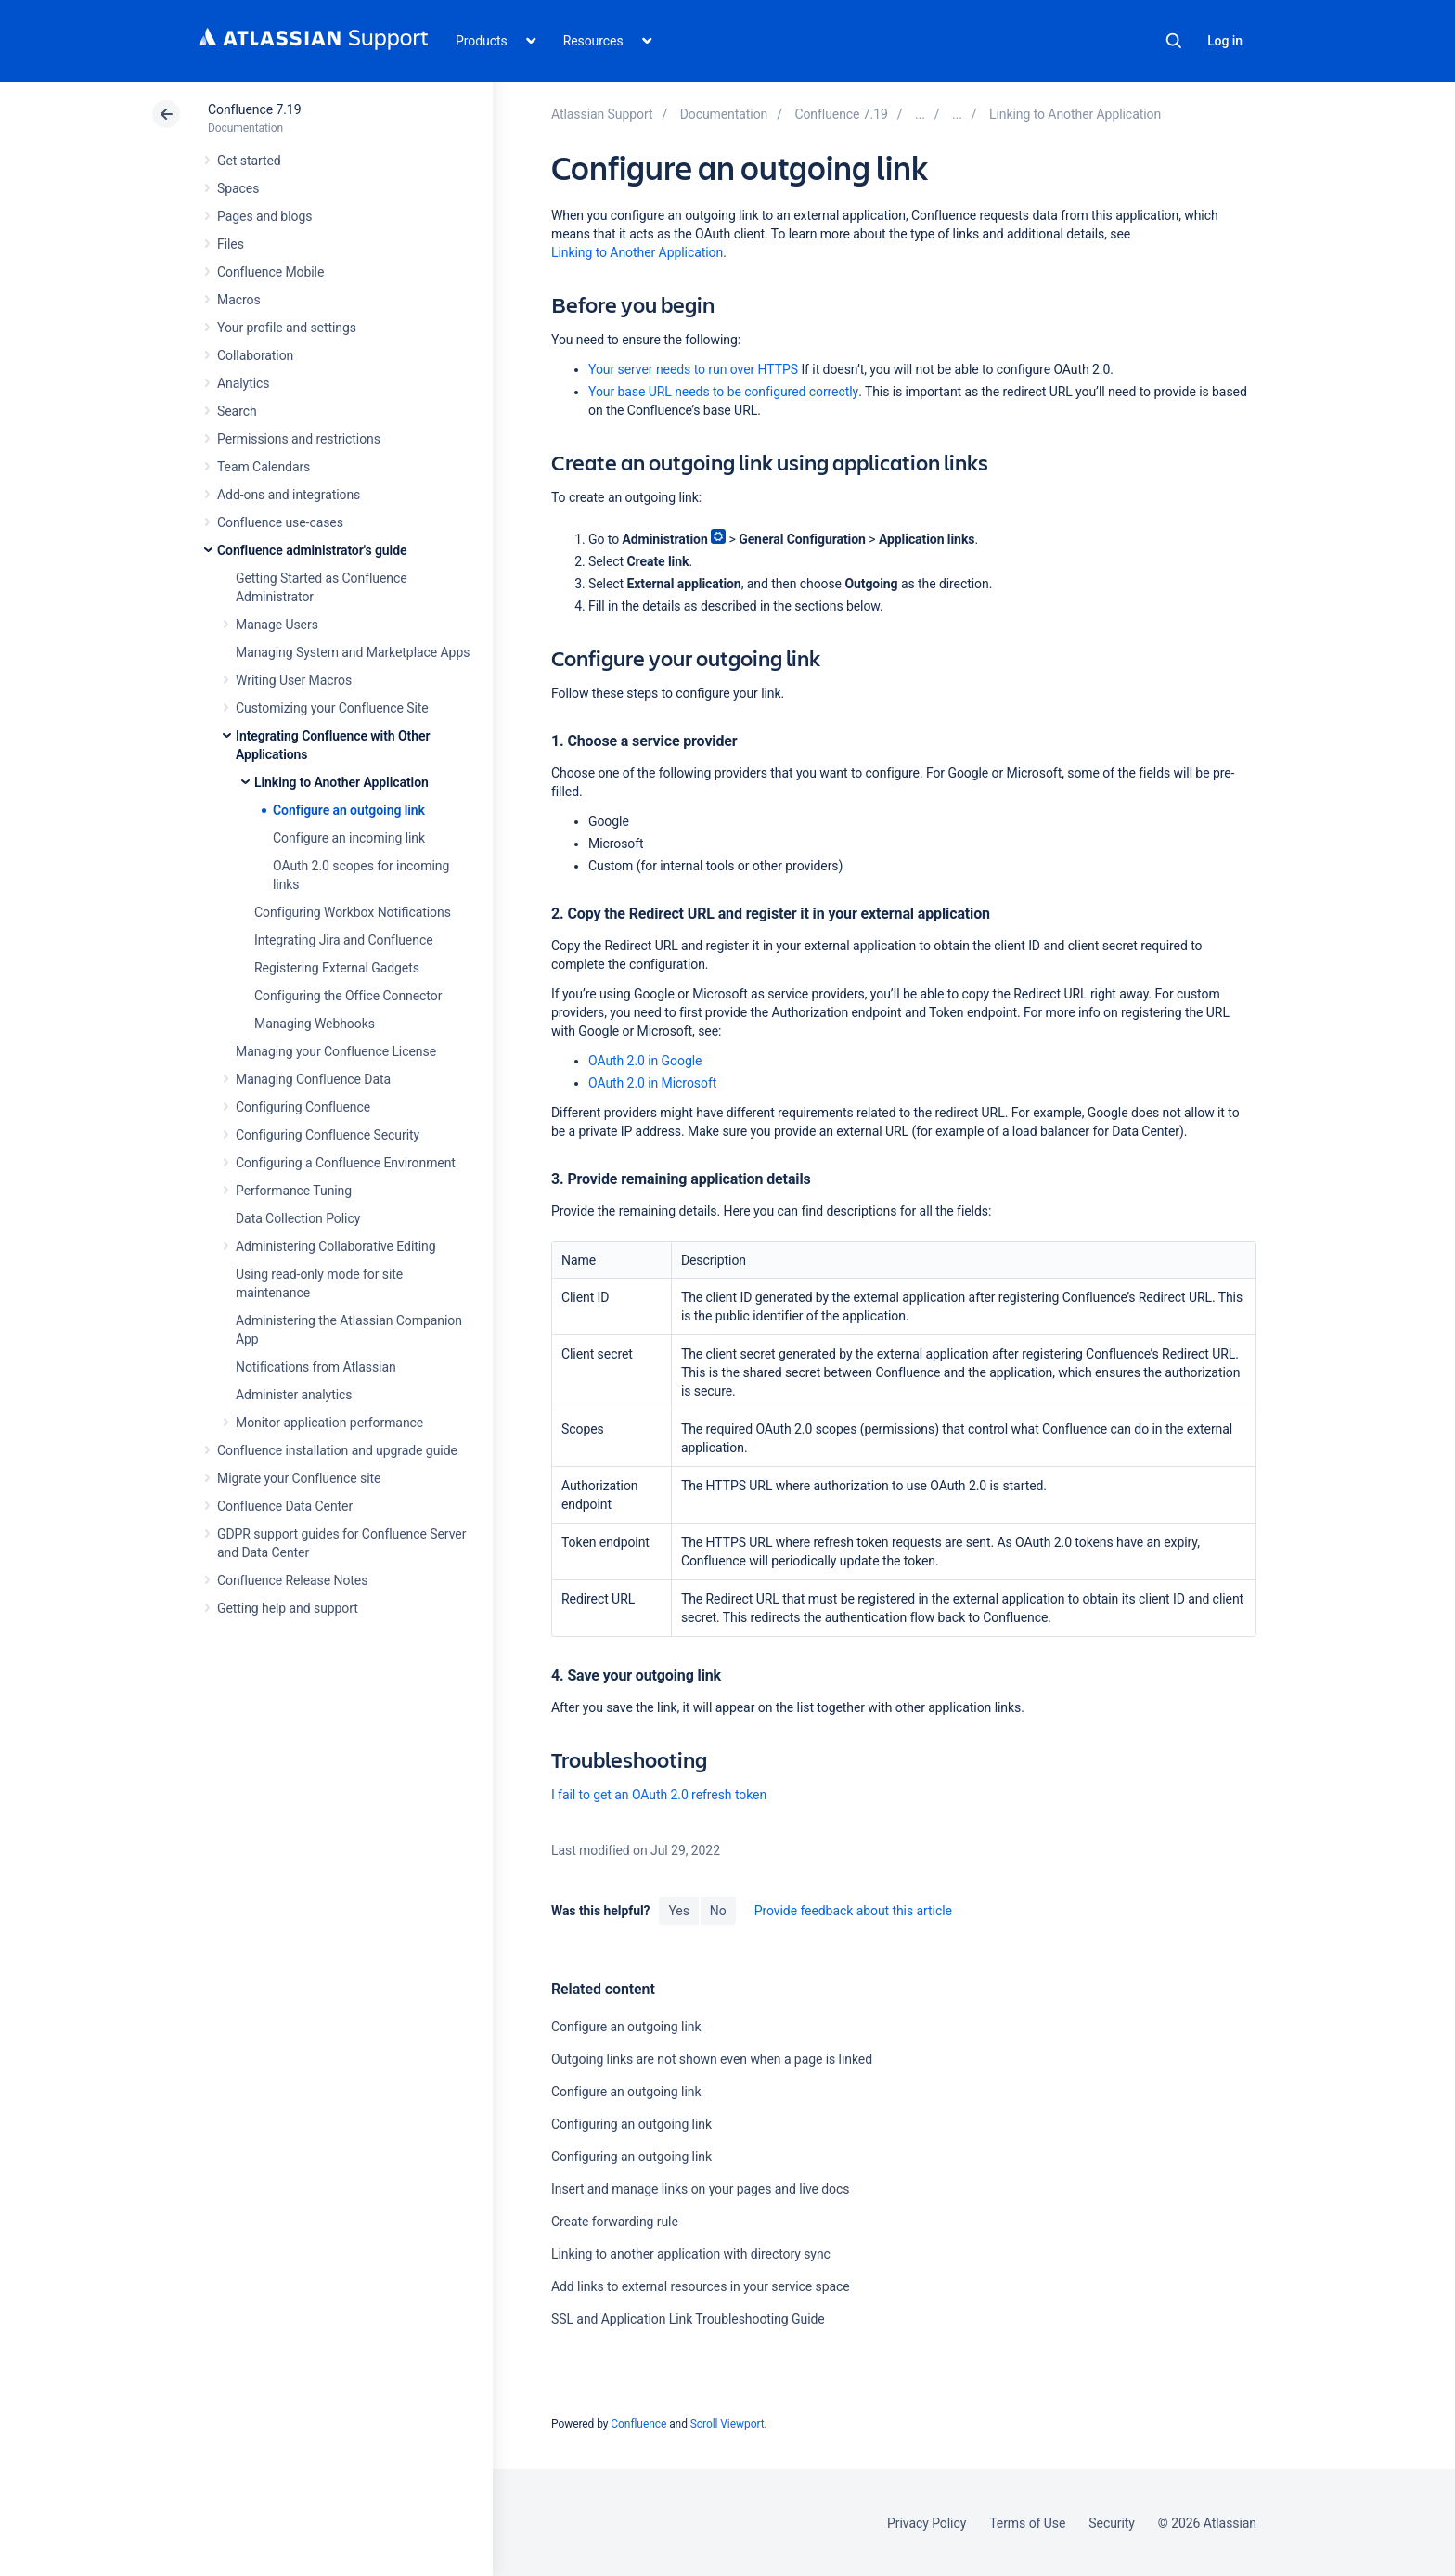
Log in (1225, 40)
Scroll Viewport (727, 2423)
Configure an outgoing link (349, 810)
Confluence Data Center (285, 1506)
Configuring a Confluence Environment (346, 1162)
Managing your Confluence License (336, 1051)
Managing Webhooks (314, 1023)
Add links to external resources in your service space (700, 2286)
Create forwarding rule (614, 2221)
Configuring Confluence (303, 1107)
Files (230, 244)
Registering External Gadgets (336, 967)
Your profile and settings (286, 327)
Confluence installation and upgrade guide (337, 1450)
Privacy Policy (926, 2523)
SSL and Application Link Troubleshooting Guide (688, 2319)
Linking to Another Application (341, 782)
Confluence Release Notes (292, 1580)
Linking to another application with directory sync (691, 2254)
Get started (249, 160)
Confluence (638, 2423)
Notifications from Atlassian (316, 1366)
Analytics (243, 383)
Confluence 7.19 (254, 109)
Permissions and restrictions (298, 438)
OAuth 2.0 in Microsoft (652, 1082)
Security (1111, 2523)
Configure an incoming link (349, 838)
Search (1174, 41)
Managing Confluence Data (313, 1079)
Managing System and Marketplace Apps (353, 652)
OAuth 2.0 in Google (645, 1060)
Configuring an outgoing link (631, 2124)
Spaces (238, 188)
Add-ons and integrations (288, 494)
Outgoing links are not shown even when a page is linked (711, 2059)
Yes (678, 1910)
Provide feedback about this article (853, 1910)
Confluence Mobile (270, 271)
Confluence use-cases (280, 522)
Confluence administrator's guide (311, 550)
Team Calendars (263, 466)
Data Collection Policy (298, 1218)
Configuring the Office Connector (348, 995)
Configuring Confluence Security (327, 1134)
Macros (239, 299)
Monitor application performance (329, 1422)
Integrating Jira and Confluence (343, 940)
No (718, 1910)
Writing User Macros (294, 680)
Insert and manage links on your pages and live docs (700, 2189)
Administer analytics (294, 1394)
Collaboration (255, 355)
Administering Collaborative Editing (336, 1246)
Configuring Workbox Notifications (352, 912)
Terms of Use (1027, 2523)
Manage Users (277, 624)
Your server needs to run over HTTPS (693, 369)
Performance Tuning (294, 1190)
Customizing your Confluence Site (332, 708)
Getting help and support (287, 1608)
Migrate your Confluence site (298, 1478)
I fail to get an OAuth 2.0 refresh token (658, 1794)
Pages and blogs (264, 216)
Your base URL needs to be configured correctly (723, 391)
